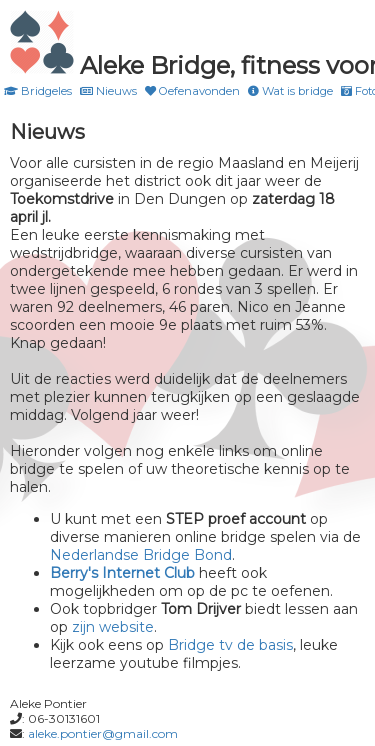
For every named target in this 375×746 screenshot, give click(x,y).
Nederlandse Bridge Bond (141, 555)
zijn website (113, 627)
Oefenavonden (192, 91)
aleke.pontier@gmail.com (103, 733)
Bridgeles (38, 91)
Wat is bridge (290, 91)
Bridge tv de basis (230, 645)
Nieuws (108, 91)
